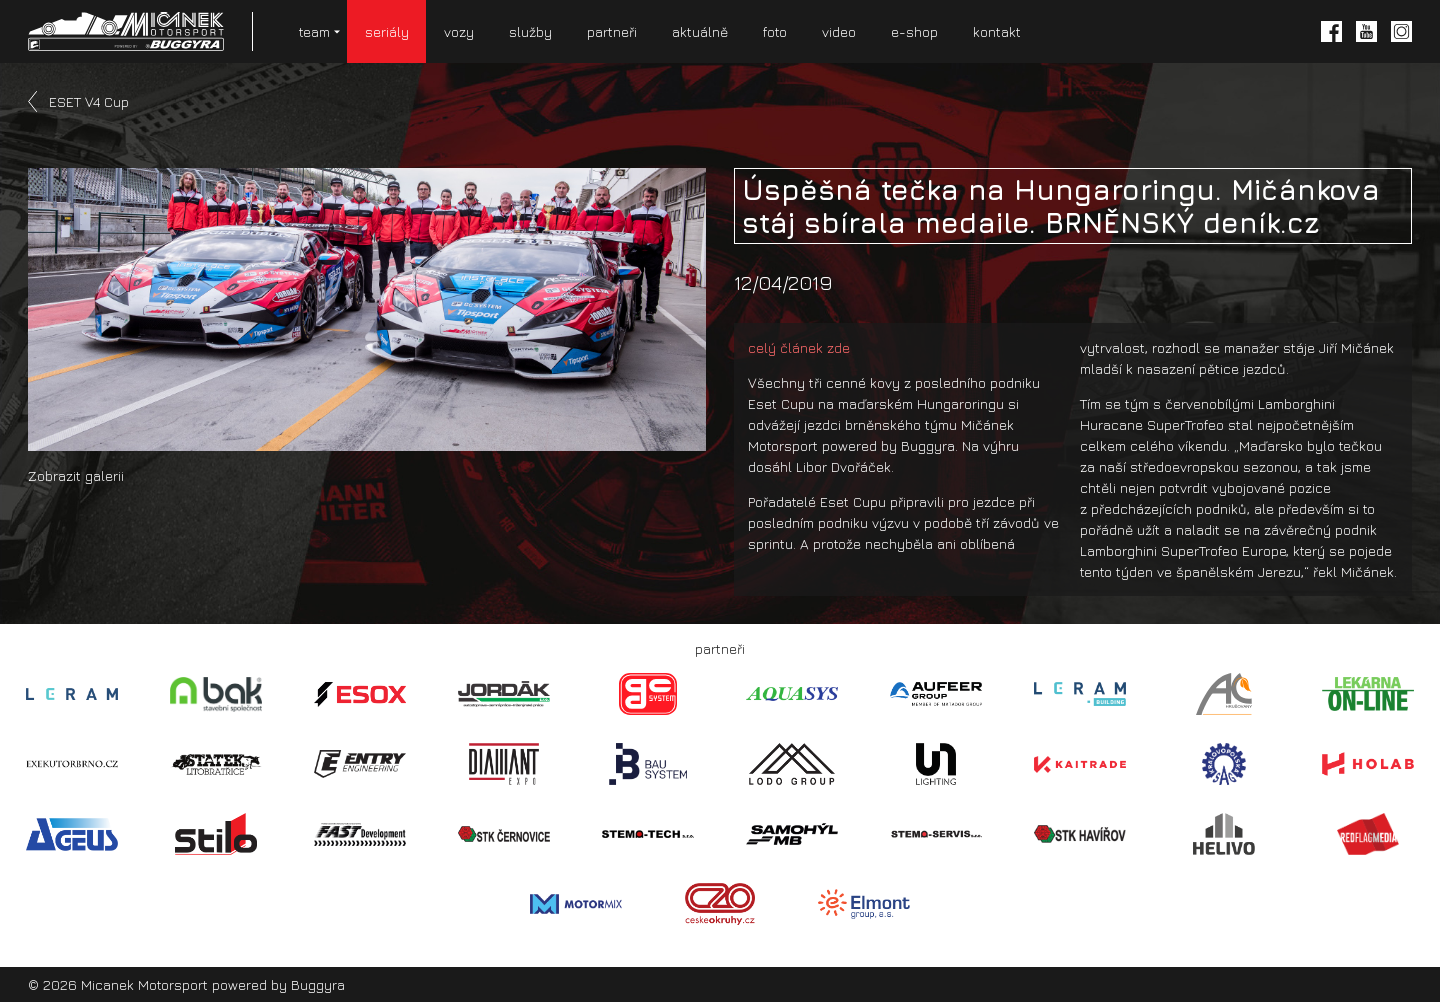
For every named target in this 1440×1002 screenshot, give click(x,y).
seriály (387, 31)
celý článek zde (799, 347)
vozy (459, 31)
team (314, 31)
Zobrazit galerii (76, 475)
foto (775, 31)
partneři (612, 31)
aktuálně (700, 31)
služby (530, 31)
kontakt (997, 31)
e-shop (914, 31)
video (839, 31)
